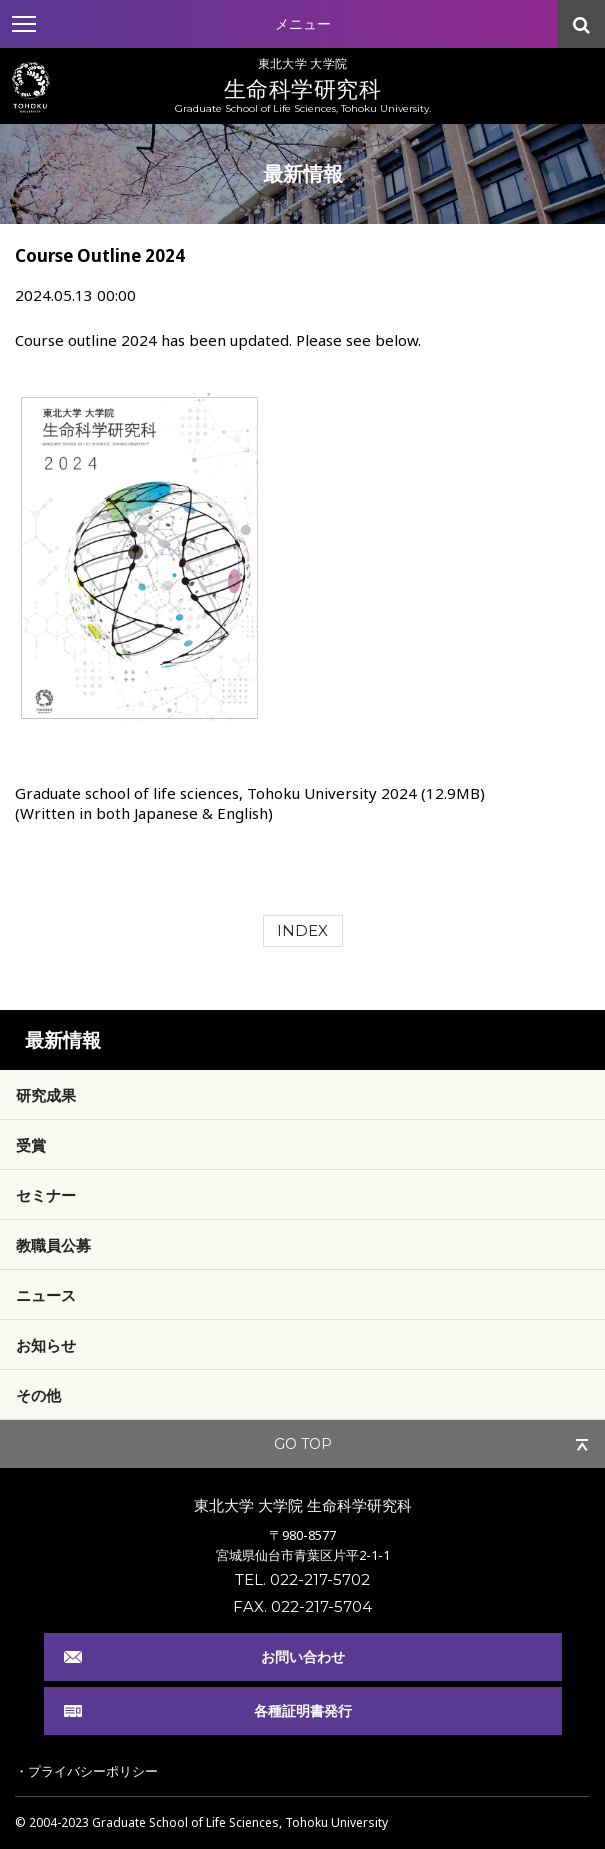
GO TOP (303, 1444)
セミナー (46, 1195)
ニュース (46, 1295)
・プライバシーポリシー (86, 1771)
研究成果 (46, 1095)
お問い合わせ (303, 1656)
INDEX (302, 930)
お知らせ (46, 1345)
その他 (38, 1395)
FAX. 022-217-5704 (302, 1606)
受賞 (31, 1145)
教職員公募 (53, 1245)
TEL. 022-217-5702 (302, 1579)
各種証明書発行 (303, 1710)
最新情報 (63, 1040)
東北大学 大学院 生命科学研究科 (303, 1505)
